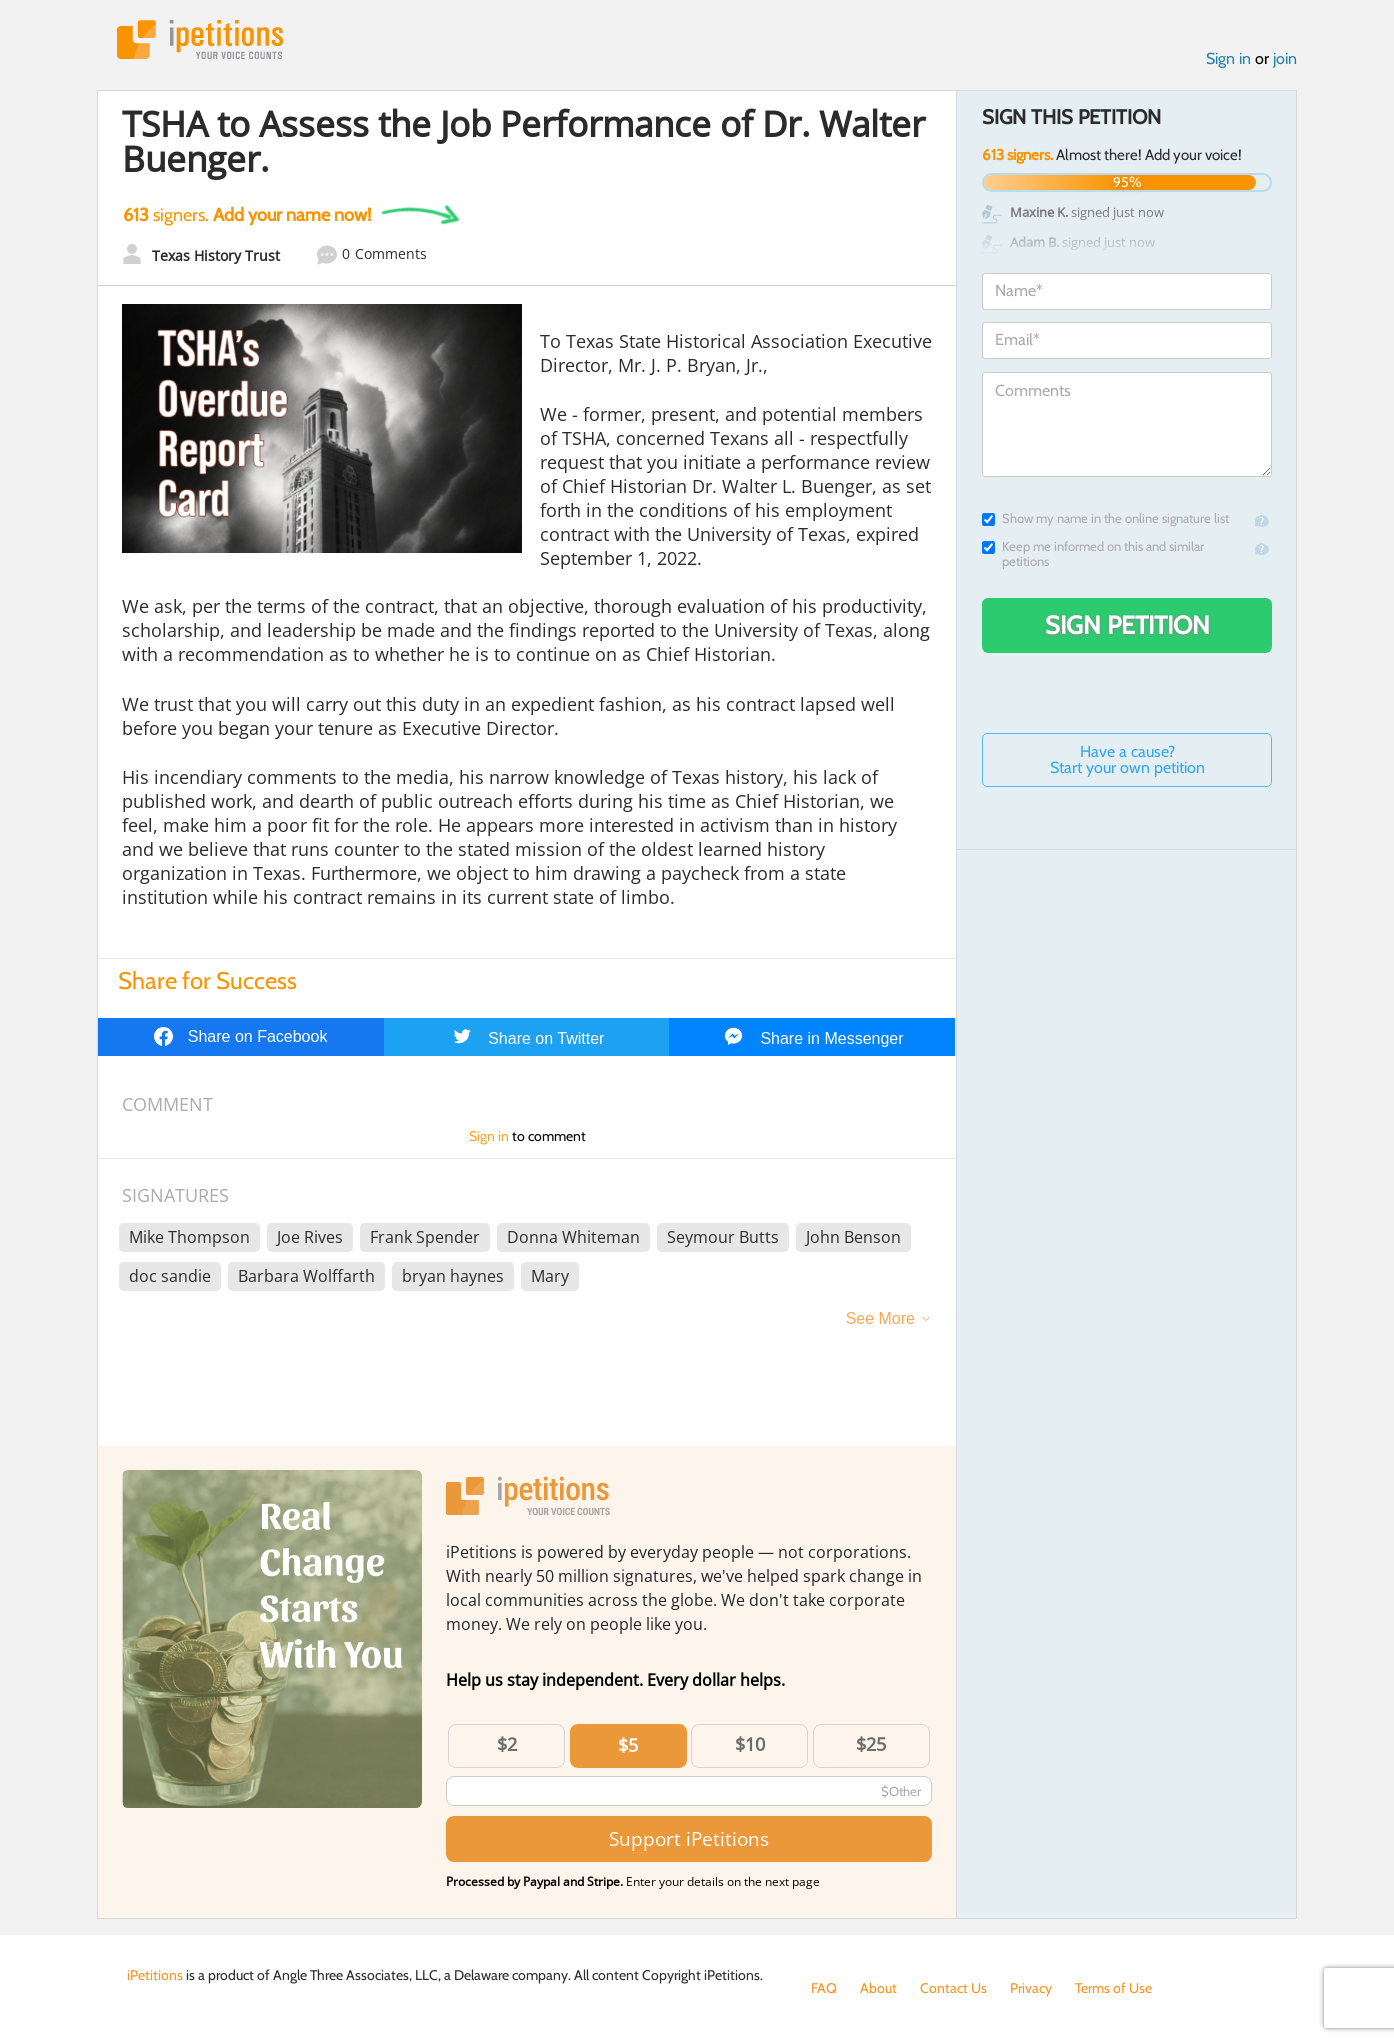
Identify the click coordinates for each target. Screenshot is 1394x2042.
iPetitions (200, 39)
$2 (507, 1744)
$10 (750, 1744)
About (878, 1988)
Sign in (1228, 58)
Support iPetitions (689, 1838)
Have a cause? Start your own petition (1127, 759)
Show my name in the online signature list (1105, 518)
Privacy (1031, 1988)
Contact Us (953, 1988)
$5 (628, 1745)
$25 (871, 1744)
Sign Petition (1127, 625)
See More (880, 1318)
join (1285, 58)
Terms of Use (1113, 1988)
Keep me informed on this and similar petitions (1093, 554)
